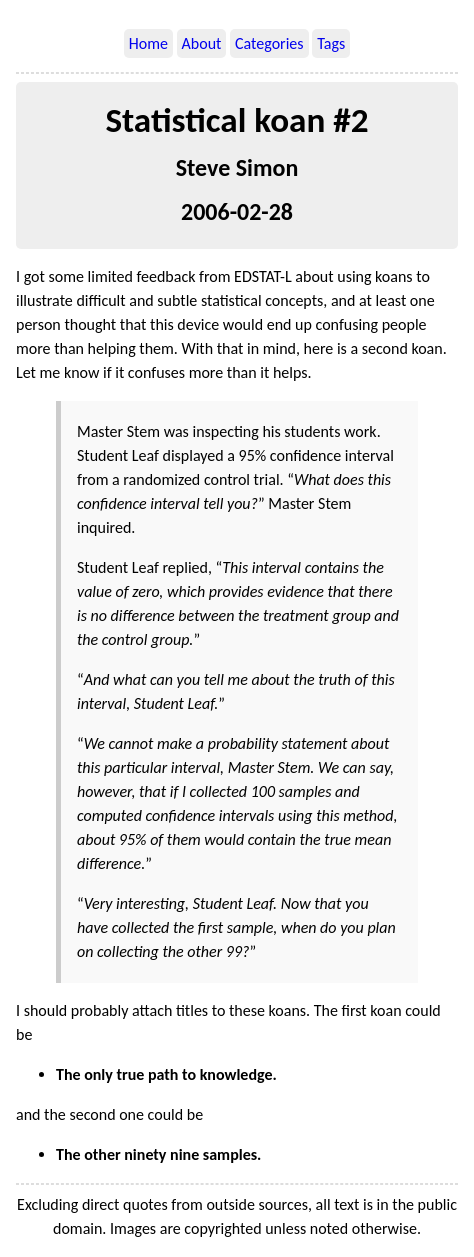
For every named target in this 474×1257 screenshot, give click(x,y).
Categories (269, 43)
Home (148, 43)
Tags (331, 43)
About (202, 43)
